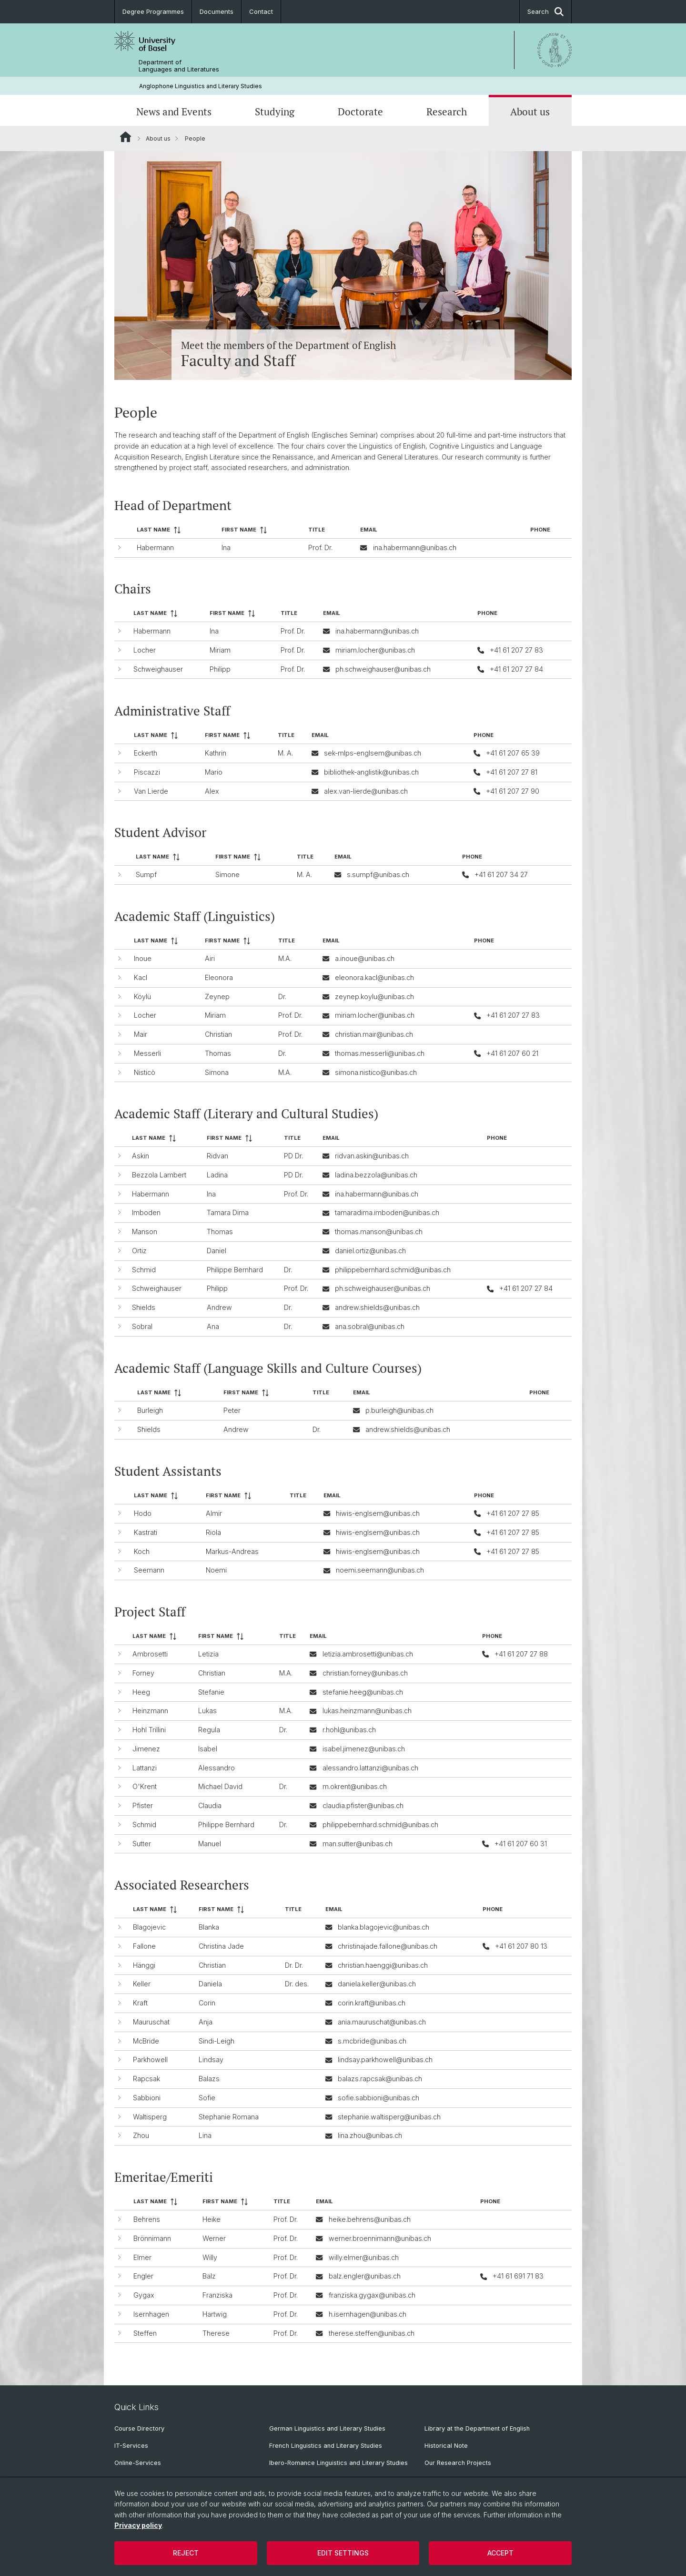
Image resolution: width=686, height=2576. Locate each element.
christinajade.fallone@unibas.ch (387, 1946)
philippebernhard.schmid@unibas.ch (393, 1270)
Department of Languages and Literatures (179, 66)
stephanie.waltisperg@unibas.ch (389, 2117)
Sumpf (146, 874)
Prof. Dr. (320, 547)
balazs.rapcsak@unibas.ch (380, 2079)
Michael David (220, 1786)
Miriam (220, 650)
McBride (146, 2041)
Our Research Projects (457, 2462)
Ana (213, 1326)
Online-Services (137, 2462)
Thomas (218, 1053)
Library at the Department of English (477, 2428)
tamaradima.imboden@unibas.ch (387, 1213)
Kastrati (145, 1532)
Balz (209, 2276)
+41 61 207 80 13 (521, 1946)
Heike (211, 2219)
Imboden (146, 1213)
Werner (214, 2238)
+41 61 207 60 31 (520, 1843)
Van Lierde (151, 791)
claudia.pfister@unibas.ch (363, 1805)
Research (446, 111)
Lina (205, 2136)
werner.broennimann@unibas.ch (380, 2238)
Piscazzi (147, 771)
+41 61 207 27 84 (516, 669)
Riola (213, 1532)
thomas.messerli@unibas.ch (379, 1053)
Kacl (140, 977)
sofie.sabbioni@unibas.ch (378, 2098)
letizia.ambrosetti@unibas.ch (368, 1654)
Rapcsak (146, 2079)
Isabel (207, 1748)
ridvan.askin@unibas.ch (372, 1156)
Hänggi (144, 1965)
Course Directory (139, 2428)
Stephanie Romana (229, 2117)
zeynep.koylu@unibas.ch (374, 996)
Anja (205, 2022)
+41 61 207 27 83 (516, 650)
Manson (144, 1231)
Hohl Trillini (149, 1730)
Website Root (125, 137)
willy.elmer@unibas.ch (364, 2257)
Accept (500, 2553)
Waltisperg (150, 2117)
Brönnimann (152, 2238)
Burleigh (150, 1410)
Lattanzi (144, 1767)
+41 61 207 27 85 (512, 1513)
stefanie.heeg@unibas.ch (363, 1691)
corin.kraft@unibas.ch (371, 2003)
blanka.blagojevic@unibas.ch (383, 1927)
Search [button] (545, 11)
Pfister (142, 1805)
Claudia (210, 1805)
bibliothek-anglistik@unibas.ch (371, 771)
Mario (213, 771)
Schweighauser (158, 669)
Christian (218, 1034)
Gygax (143, 2295)
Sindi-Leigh (216, 2041)
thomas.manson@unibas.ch (379, 1231)
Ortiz (139, 1251)
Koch (142, 1551)
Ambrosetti (150, 1654)
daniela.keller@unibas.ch (377, 1984)
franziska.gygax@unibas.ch (372, 2295)
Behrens (146, 2219)
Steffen (145, 2333)
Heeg (141, 1691)
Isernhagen (151, 2314)
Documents (216, 11)
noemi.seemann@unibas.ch (380, 1570)
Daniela (210, 1984)
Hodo (142, 1513)
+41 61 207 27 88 (521, 1654)
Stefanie (211, 1691)
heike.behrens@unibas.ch (370, 2219)
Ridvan (217, 1156)
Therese (216, 2333)
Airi (210, 958)
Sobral (142, 1326)
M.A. (285, 958)
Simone (227, 874)
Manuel (209, 1843)
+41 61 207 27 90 (512, 791)
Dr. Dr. (294, 1965)
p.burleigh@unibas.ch (399, 1410)
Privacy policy (138, 2525)
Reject (186, 2553)
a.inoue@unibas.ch (364, 958)
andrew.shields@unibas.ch (377, 1307)
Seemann (149, 1570)
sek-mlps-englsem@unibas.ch (372, 753)
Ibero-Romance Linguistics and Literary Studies (338, 2462)
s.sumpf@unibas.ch (378, 874)
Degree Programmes (153, 11)
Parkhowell (150, 2059)
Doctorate (360, 111)
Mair (140, 1034)
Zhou (141, 2136)
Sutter (141, 1843)
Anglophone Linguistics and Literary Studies (200, 86)
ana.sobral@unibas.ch (369, 1326)
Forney (143, 1672)
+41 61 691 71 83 (518, 2276)
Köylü (142, 996)
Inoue (142, 958)
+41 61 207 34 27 (501, 874)
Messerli (147, 1053)
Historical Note (446, 2445)
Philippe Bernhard (235, 1270)
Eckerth (145, 753)
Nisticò (144, 1072)
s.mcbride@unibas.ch (372, 2041)
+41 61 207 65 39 (513, 753)
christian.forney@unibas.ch (365, 1672)
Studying (274, 111)
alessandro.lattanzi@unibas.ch (370, 1767)
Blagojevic (149, 1927)
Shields (143, 1307)
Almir (214, 1513)
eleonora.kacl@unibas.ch (374, 977)
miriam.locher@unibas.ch (375, 650)
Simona (217, 1072)
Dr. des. (297, 1984)
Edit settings (343, 2553)
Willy (209, 2257)
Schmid (144, 1270)
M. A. (285, 753)
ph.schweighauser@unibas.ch (383, 669)
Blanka (209, 1927)
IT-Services (131, 2445)
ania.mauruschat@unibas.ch (382, 2022)
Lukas (207, 1711)
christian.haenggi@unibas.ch (383, 1965)
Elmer (142, 2257)
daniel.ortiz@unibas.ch (370, 1251)
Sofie (207, 2098)
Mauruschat (151, 2022)
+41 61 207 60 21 (512, 1053)
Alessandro (216, 1767)
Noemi (216, 1570)
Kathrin (215, 753)
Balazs (209, 2079)
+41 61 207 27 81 (511, 771)
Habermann (155, 547)
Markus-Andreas (232, 1551)
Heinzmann (150, 1711)
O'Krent (144, 1786)
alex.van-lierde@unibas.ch (366, 791)
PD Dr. (293, 1156)
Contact (261, 11)
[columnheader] (175, 530)
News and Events (174, 111)
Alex (212, 791)
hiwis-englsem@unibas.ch (378, 1513)
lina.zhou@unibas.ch (370, 2136)
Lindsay (211, 2059)
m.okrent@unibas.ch (355, 1786)
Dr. (282, 996)
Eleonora (219, 977)
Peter (232, 1410)
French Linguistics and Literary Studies (325, 2445)
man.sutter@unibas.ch (358, 1843)
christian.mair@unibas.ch (374, 1034)
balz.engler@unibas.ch (365, 2276)
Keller (142, 1984)
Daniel (216, 1251)
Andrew (219, 1307)
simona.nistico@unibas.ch (376, 1072)
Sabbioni (147, 2098)
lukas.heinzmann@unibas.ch (367, 1711)
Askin (140, 1156)
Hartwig (214, 2314)
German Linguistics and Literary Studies (327, 2428)
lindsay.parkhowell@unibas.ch (385, 2059)
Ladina (217, 1175)
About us (530, 111)
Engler (143, 2276)
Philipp (220, 669)
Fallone (144, 1946)
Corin (207, 2003)
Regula (209, 1730)
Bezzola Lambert (159, 1175)
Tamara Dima (228, 1213)
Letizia (208, 1654)
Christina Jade (221, 1946)
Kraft (140, 2003)
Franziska (217, 2295)
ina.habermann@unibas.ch (414, 547)
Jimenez (146, 1748)
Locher (144, 650)
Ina (226, 547)
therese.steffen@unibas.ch (371, 2333)
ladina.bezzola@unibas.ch (376, 1175)
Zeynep (217, 996)
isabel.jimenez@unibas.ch (364, 1748)
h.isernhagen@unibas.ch (367, 2314)
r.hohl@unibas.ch (349, 1730)
